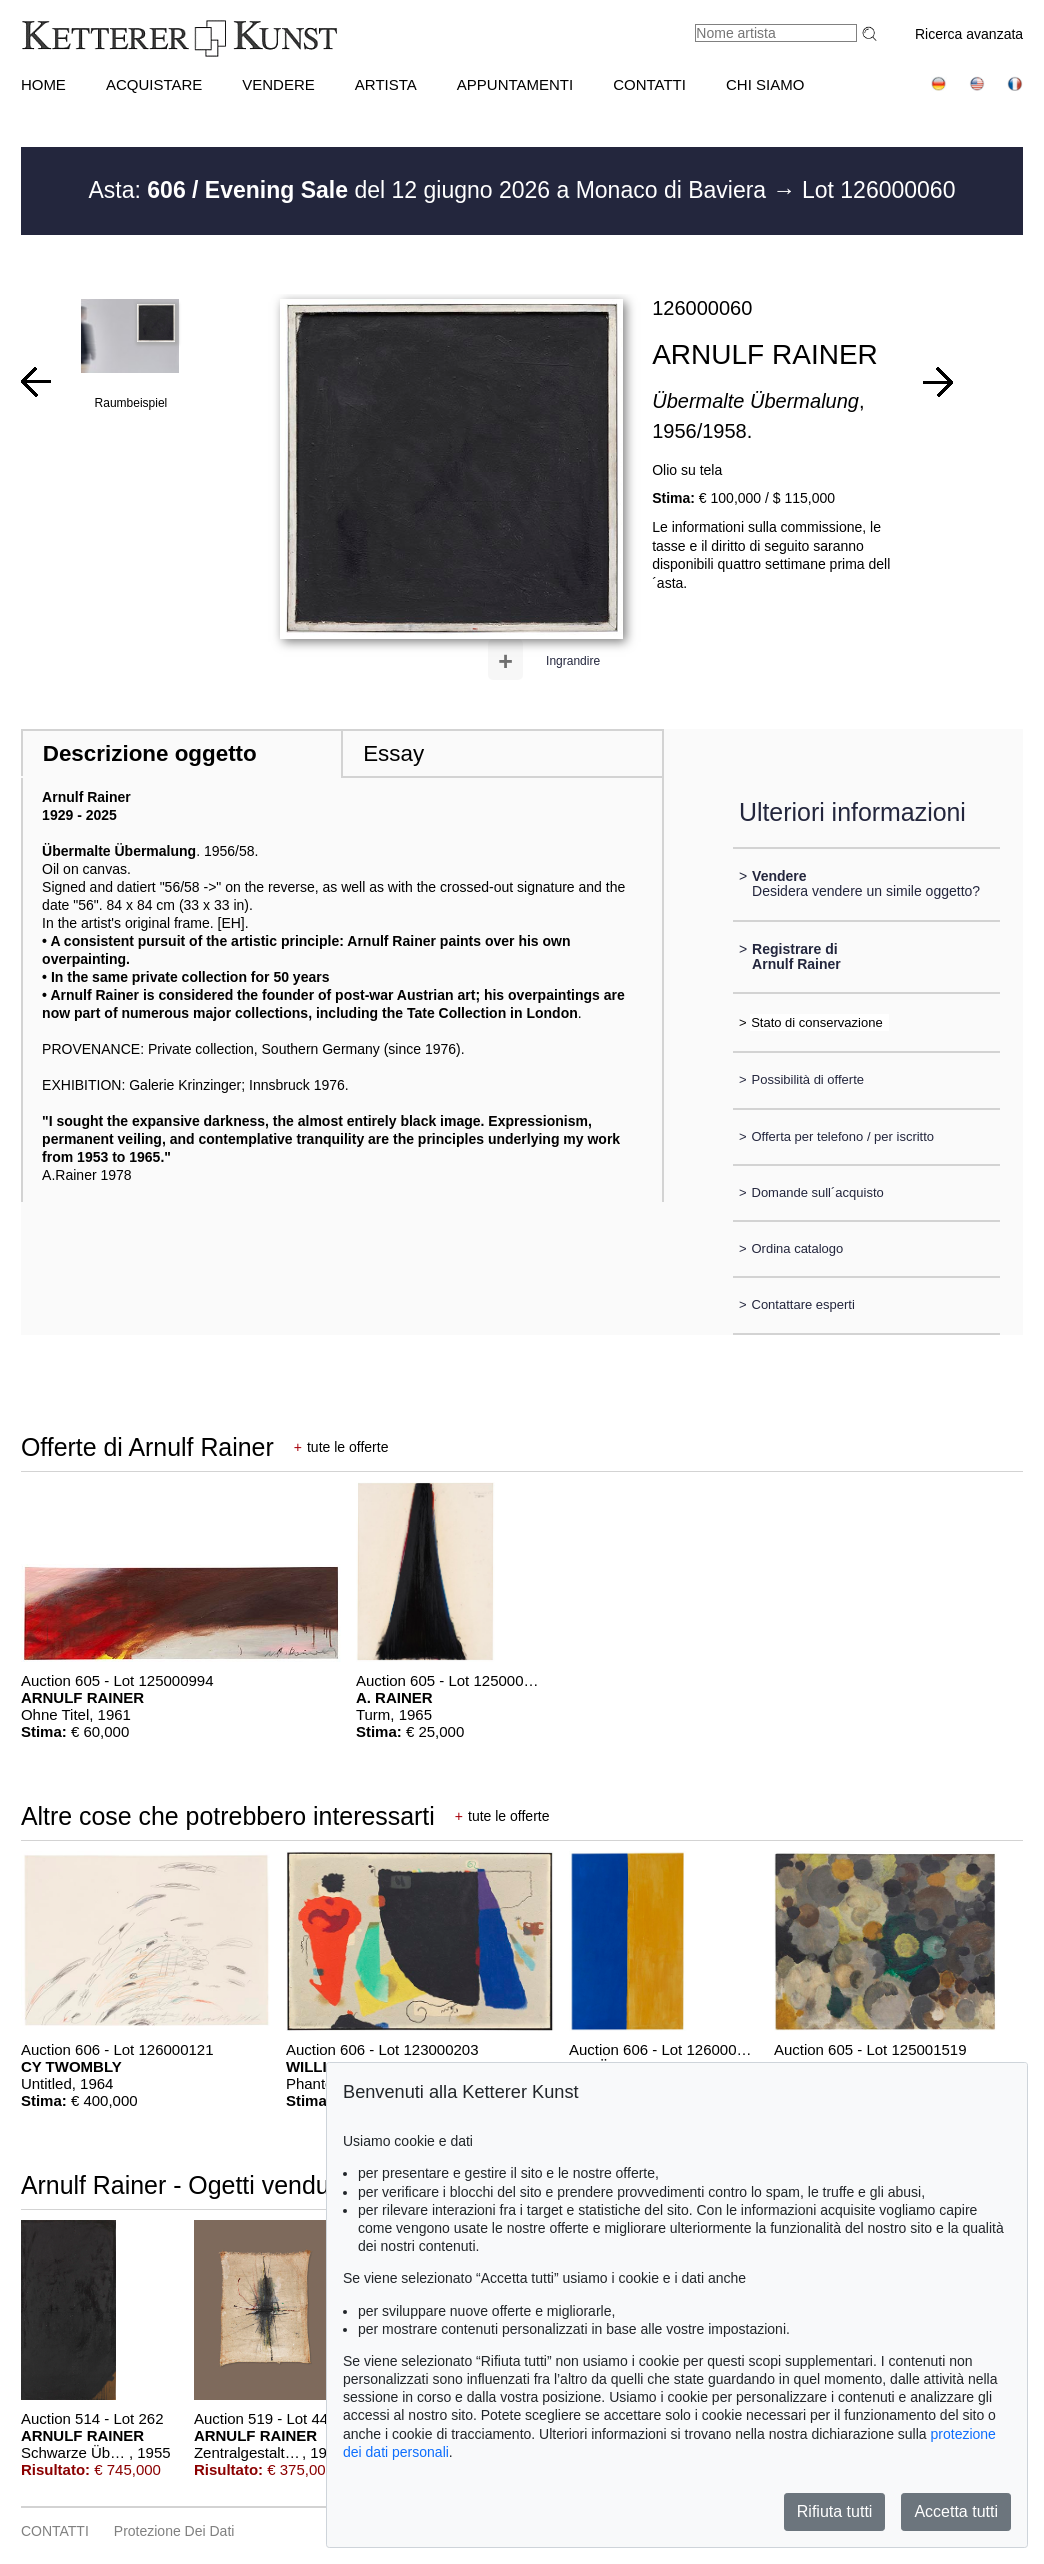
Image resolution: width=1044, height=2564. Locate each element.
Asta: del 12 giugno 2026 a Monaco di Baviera (431, 190)
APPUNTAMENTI (515, 84)
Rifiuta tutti (835, 2511)
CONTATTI (649, 84)
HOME (43, 84)
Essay (393, 753)
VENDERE (278, 84)
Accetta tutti (956, 2511)
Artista (386, 84)
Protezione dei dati (174, 2531)
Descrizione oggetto (150, 753)
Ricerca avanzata (969, 34)
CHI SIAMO (765, 84)
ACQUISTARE (154, 84)
